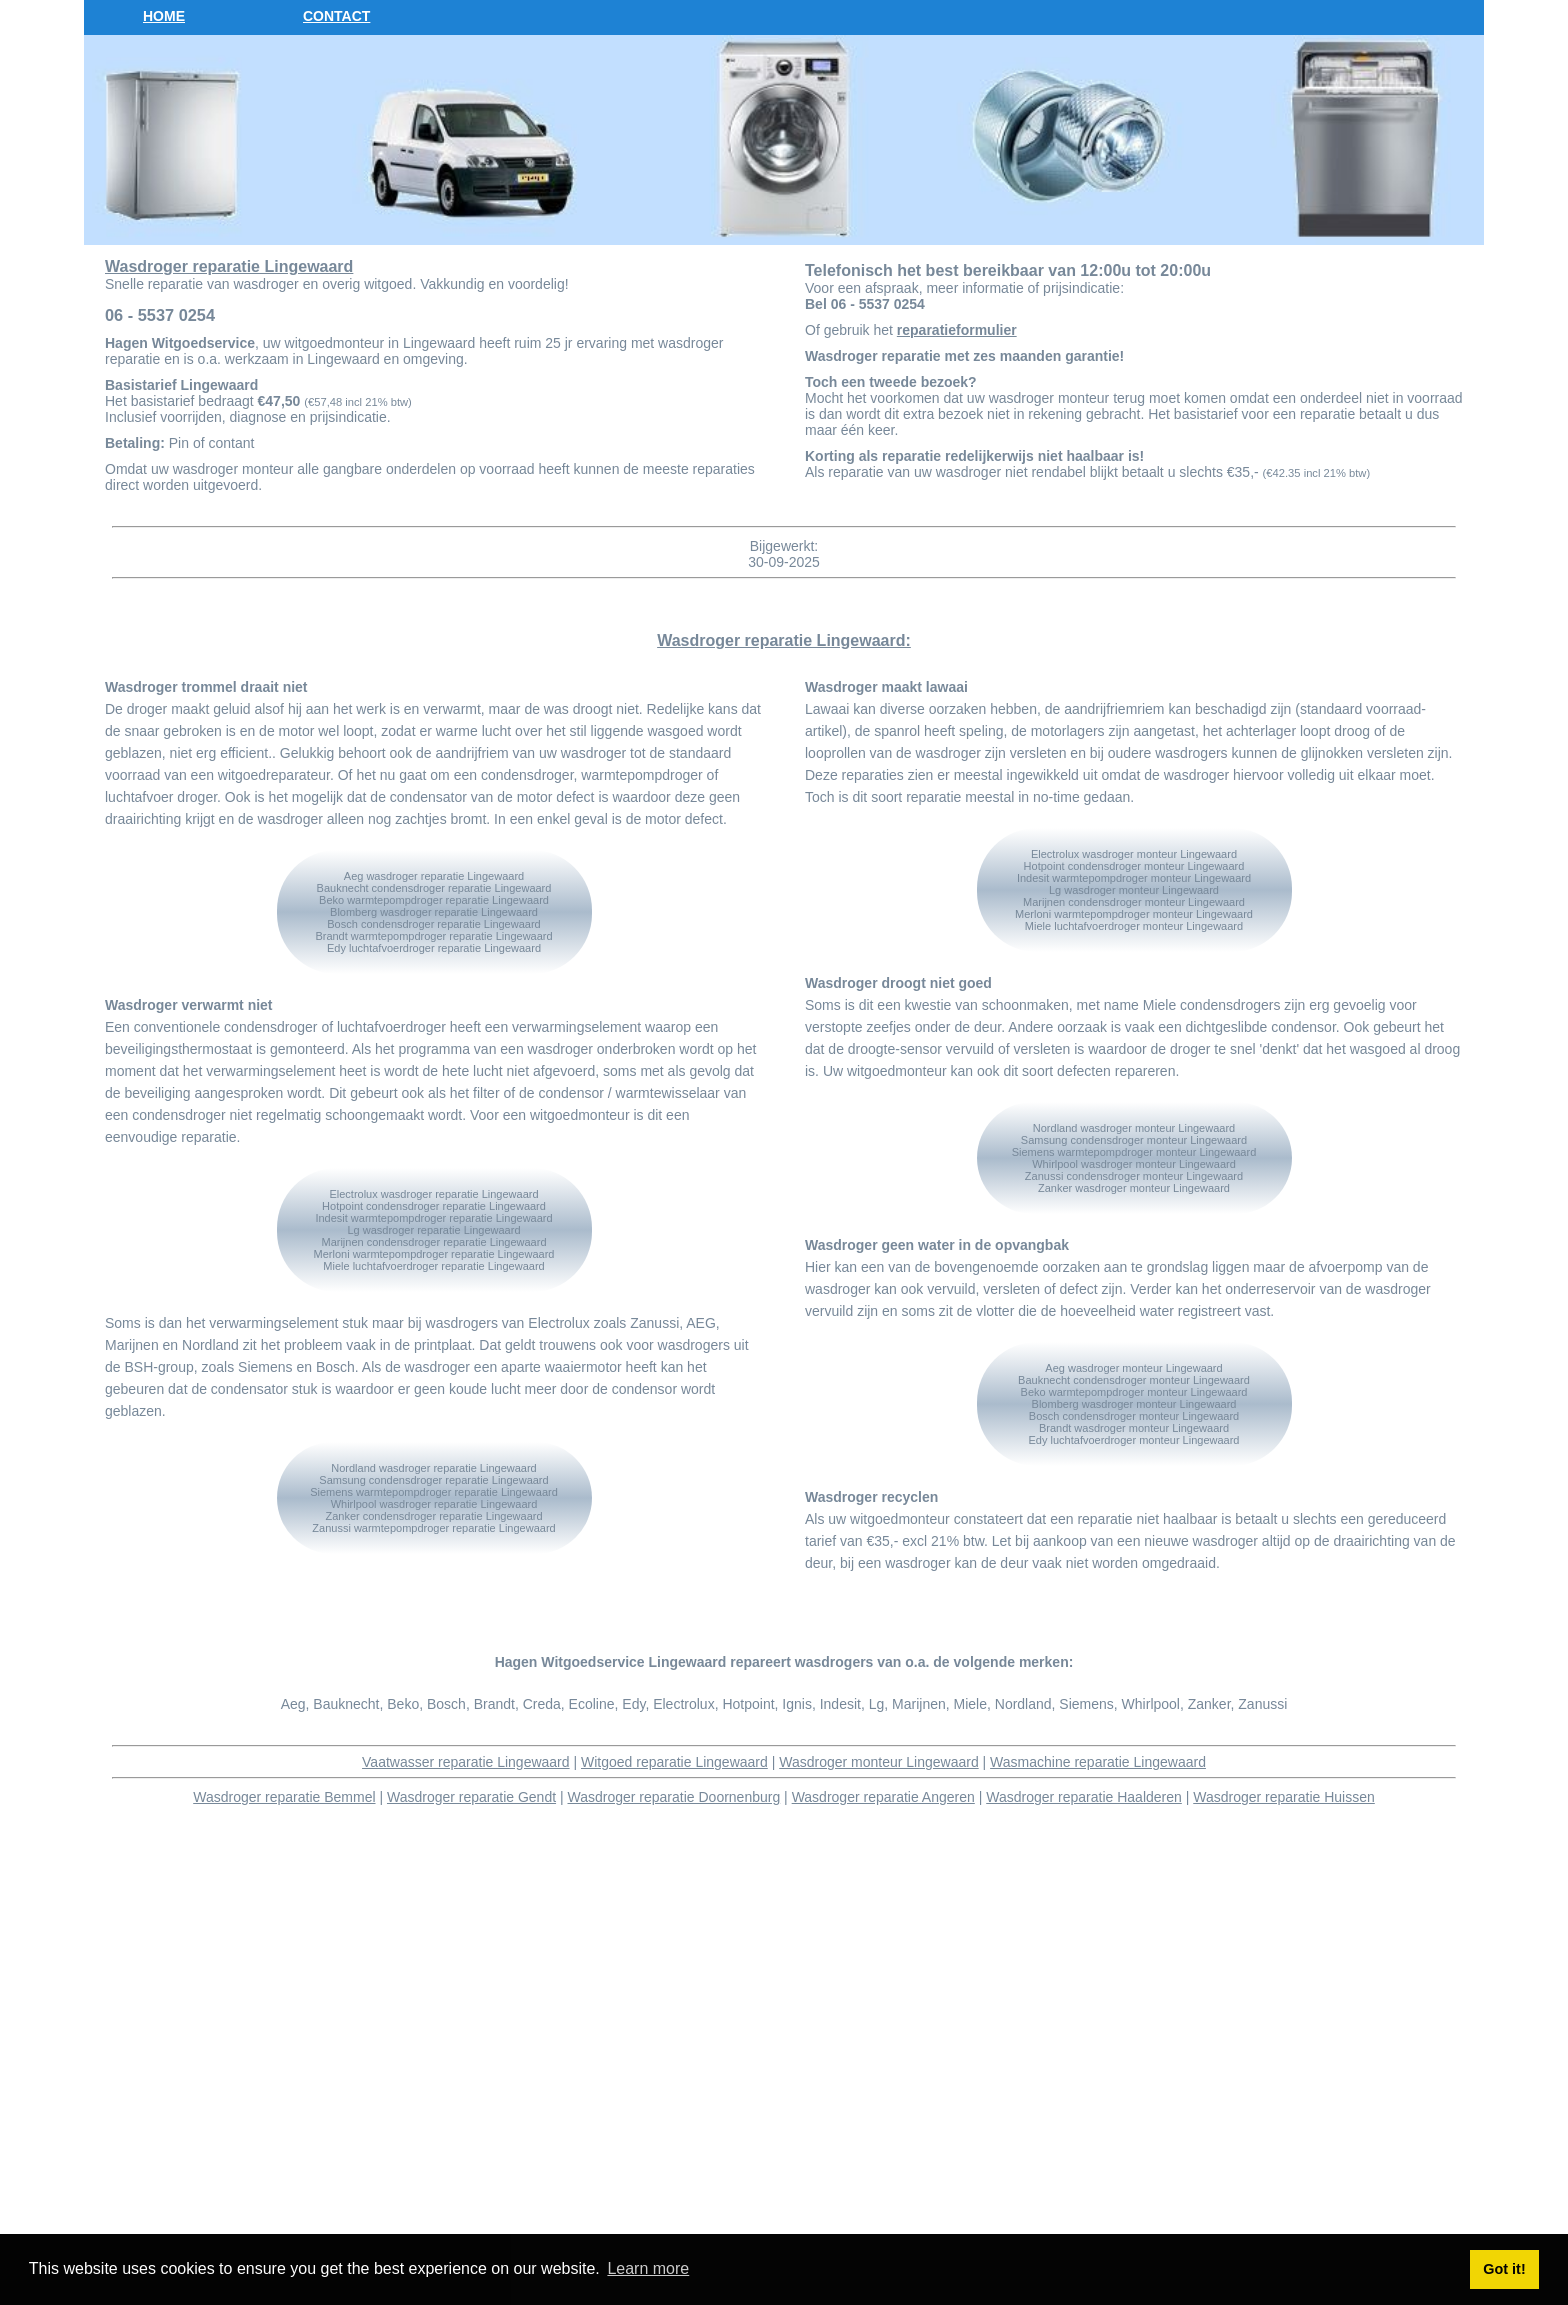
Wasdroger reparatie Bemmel (284, 1797)
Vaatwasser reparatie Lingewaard (466, 1762)
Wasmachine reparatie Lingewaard (1098, 1762)
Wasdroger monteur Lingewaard (878, 1762)
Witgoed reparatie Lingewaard (674, 1762)
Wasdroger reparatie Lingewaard (229, 266)
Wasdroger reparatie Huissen (1284, 1797)
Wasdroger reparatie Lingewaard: (784, 640)
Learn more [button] (648, 2268)
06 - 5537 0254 (160, 315)
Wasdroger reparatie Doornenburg (674, 1797)
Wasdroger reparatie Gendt (471, 1797)
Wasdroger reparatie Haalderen (1084, 1797)
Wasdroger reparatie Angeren (883, 1797)
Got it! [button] (1504, 2269)
